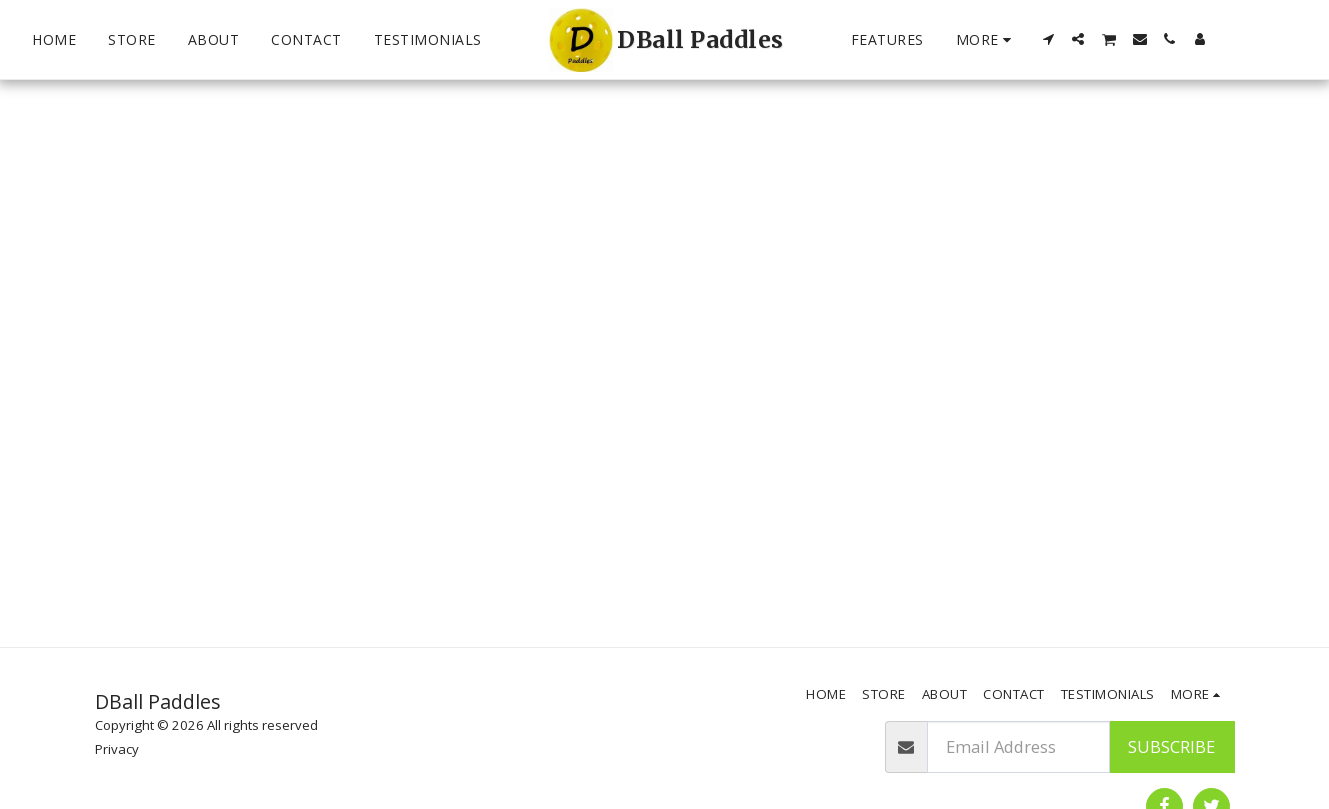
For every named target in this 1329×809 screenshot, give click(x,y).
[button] (1048, 39)
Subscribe (1171, 746)
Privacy (117, 749)
